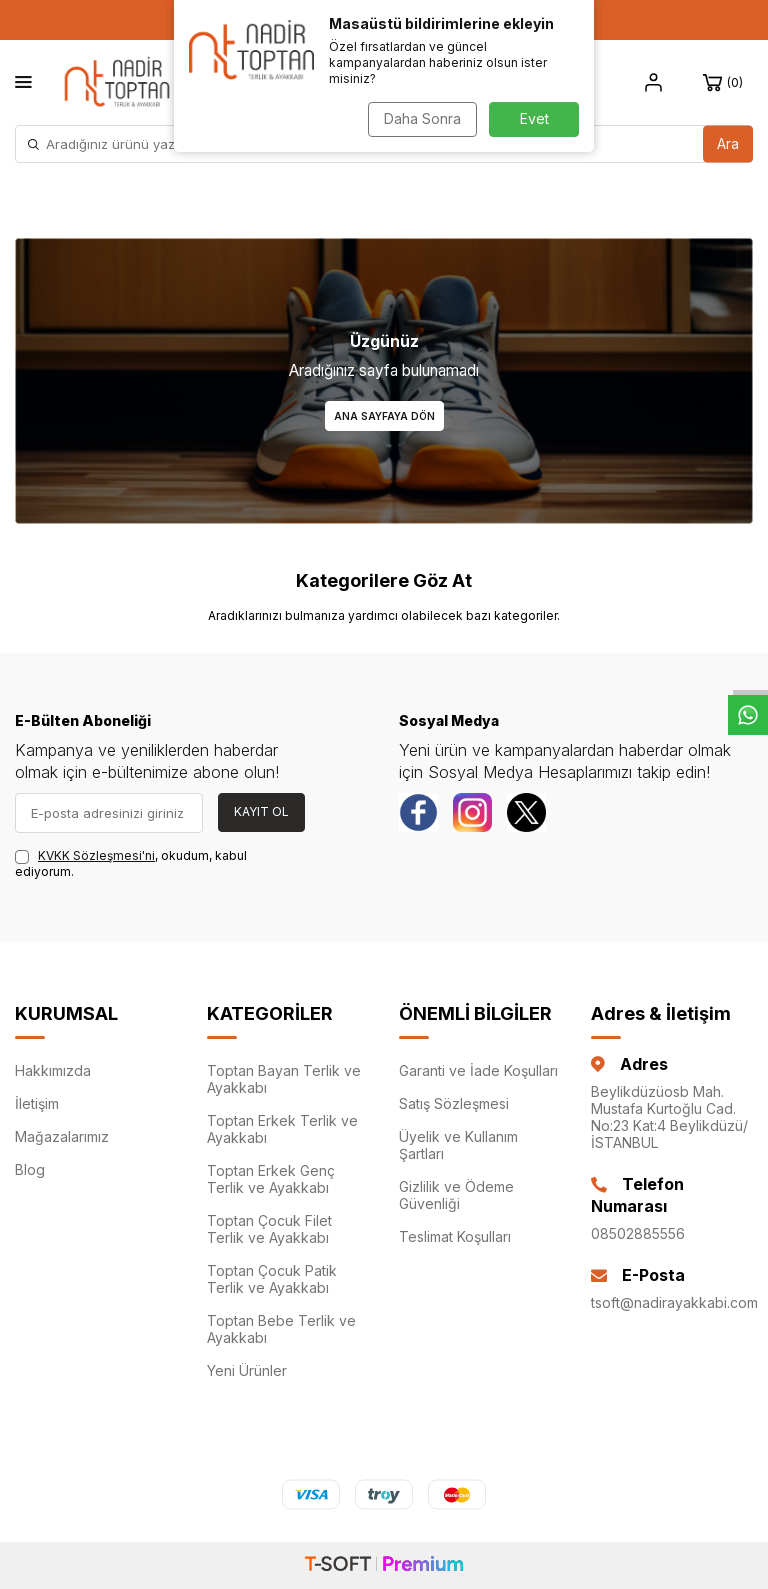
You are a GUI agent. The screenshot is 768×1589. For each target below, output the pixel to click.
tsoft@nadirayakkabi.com (672, 1302)
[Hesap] (653, 83)
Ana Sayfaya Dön (384, 416)
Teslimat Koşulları (455, 1236)
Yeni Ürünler (247, 1370)
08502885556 (638, 1233)
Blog (30, 1169)
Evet (534, 118)
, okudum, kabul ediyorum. (131, 863)
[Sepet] (725, 83)
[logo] (117, 82)
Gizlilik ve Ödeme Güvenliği (456, 1195)
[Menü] (23, 81)
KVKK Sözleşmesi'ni (96, 855)
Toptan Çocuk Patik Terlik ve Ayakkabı (272, 1279)
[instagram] (474, 813)
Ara (728, 143)
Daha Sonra (419, 118)
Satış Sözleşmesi (454, 1103)
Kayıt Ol (261, 811)
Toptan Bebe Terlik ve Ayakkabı (281, 1329)
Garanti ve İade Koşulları (478, 1070)
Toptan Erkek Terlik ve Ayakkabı (282, 1129)
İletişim (37, 1103)
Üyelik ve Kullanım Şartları (458, 1145)
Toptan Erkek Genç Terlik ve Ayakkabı (271, 1179)
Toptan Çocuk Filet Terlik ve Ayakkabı (269, 1229)
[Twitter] (529, 813)
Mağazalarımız (62, 1136)
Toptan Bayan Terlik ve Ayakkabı (284, 1079)
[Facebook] (419, 813)
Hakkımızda (53, 1070)
